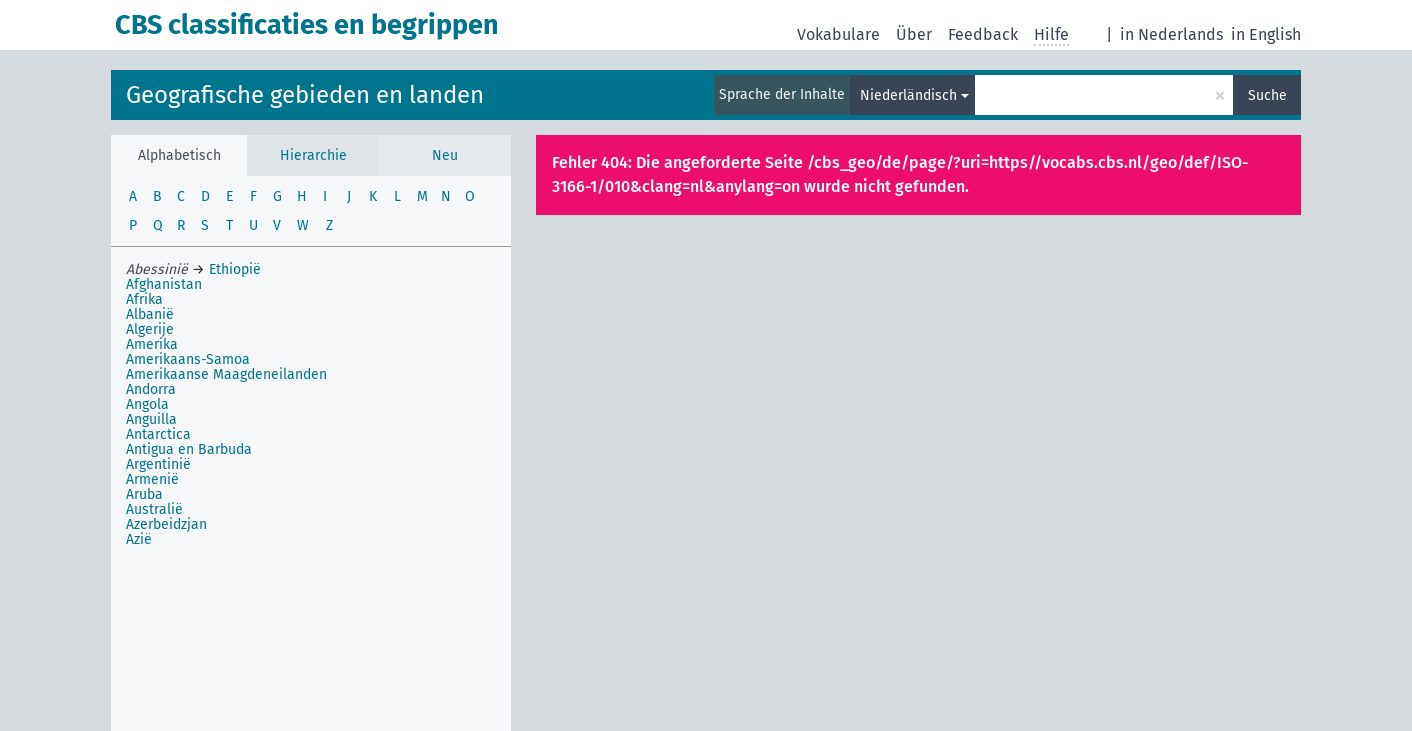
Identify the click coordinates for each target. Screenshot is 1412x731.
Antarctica (158, 434)
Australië (154, 509)
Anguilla (151, 419)
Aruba (144, 494)
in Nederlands (1171, 34)
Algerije (150, 329)
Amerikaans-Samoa (188, 359)
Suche (1267, 95)
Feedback (983, 34)
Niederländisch (908, 95)
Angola (147, 404)
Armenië (152, 479)
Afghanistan (164, 284)
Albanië (150, 314)
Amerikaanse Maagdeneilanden (226, 374)
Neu (445, 155)
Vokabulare (838, 34)
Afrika (144, 299)
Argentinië (158, 464)
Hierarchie (313, 155)
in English (1266, 34)
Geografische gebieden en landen (305, 95)
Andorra (151, 389)
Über (914, 34)
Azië (139, 539)
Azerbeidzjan (166, 524)
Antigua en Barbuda (189, 449)
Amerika (152, 344)
